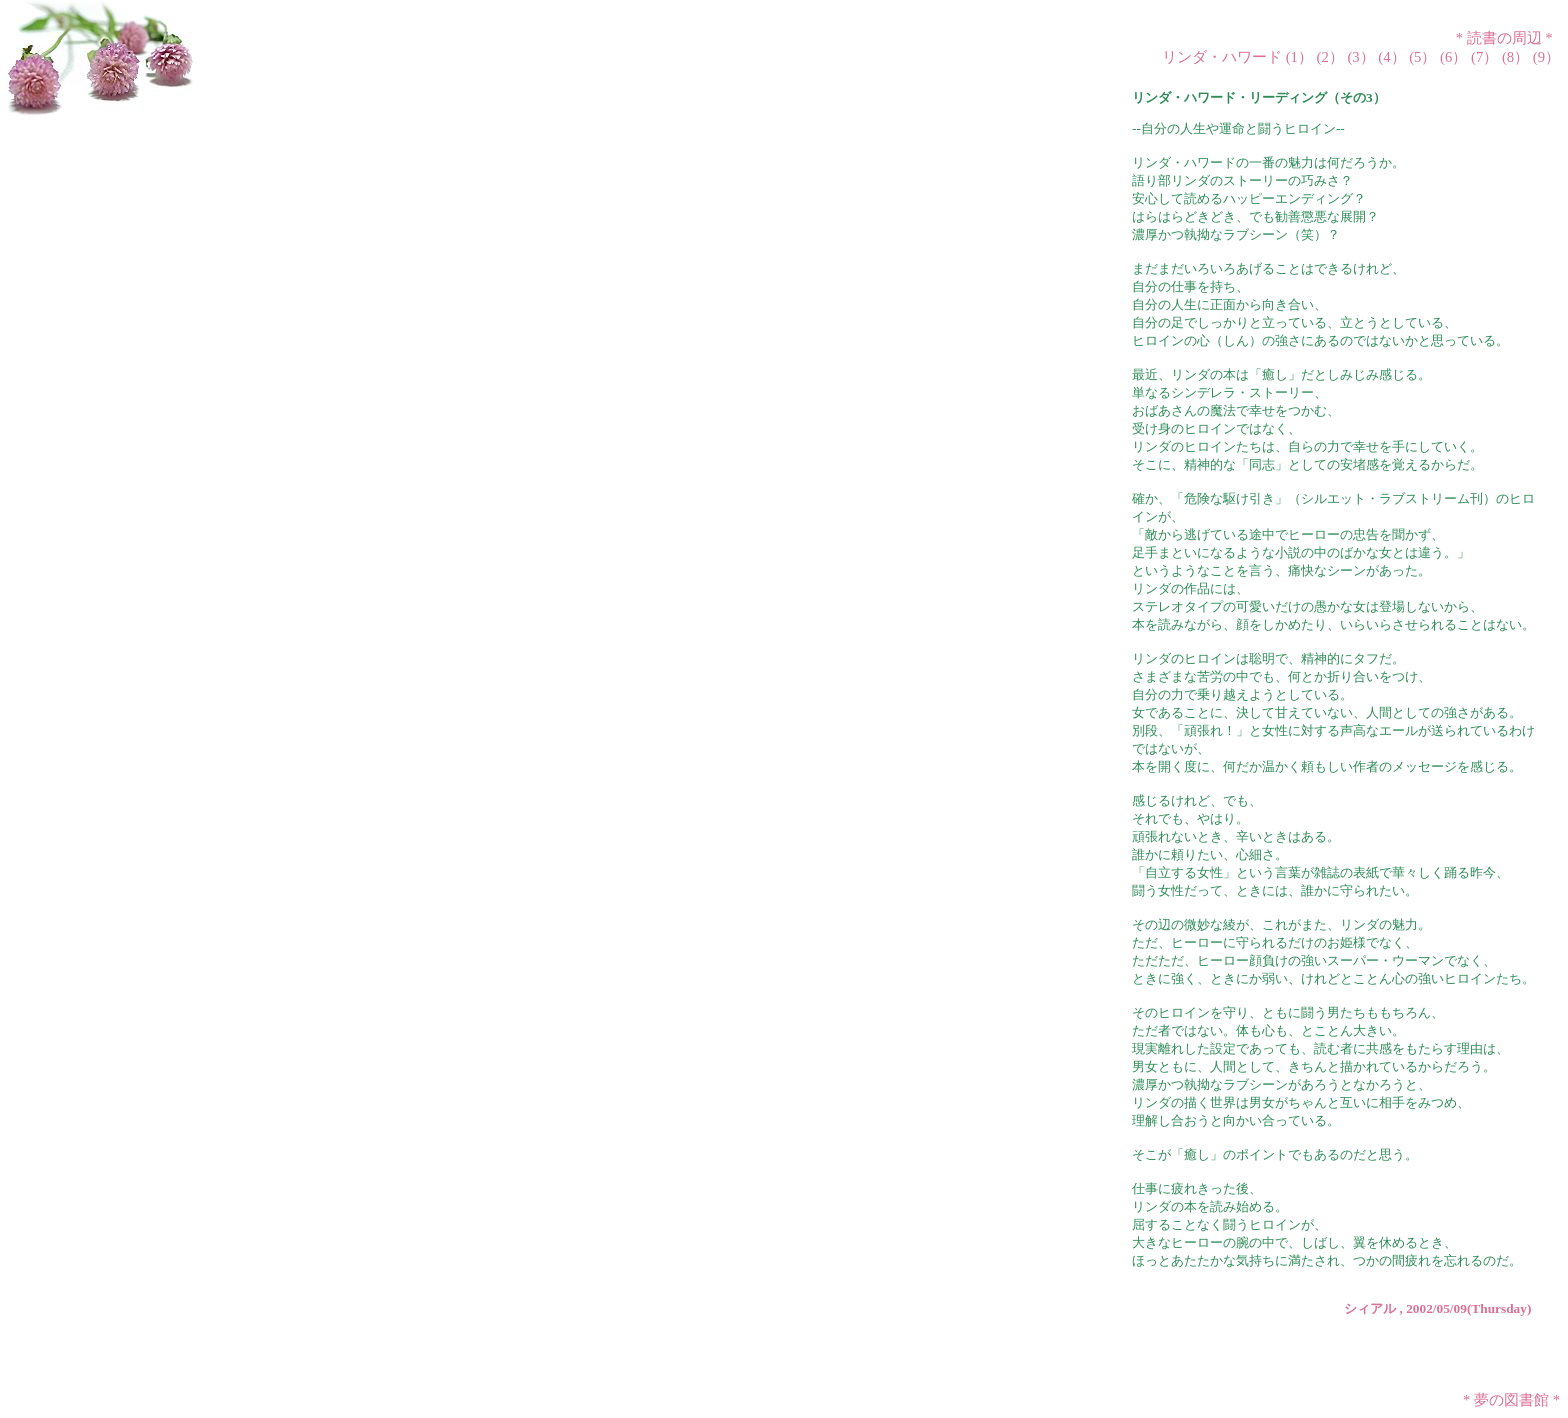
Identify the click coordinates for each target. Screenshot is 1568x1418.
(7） (1484, 57)
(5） (1422, 57)
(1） (1299, 57)
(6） (1453, 57)
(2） (1330, 57)
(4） (1391, 57)
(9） (1546, 57)
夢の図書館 (1511, 1400)
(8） (1515, 57)
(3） (1360, 57)
